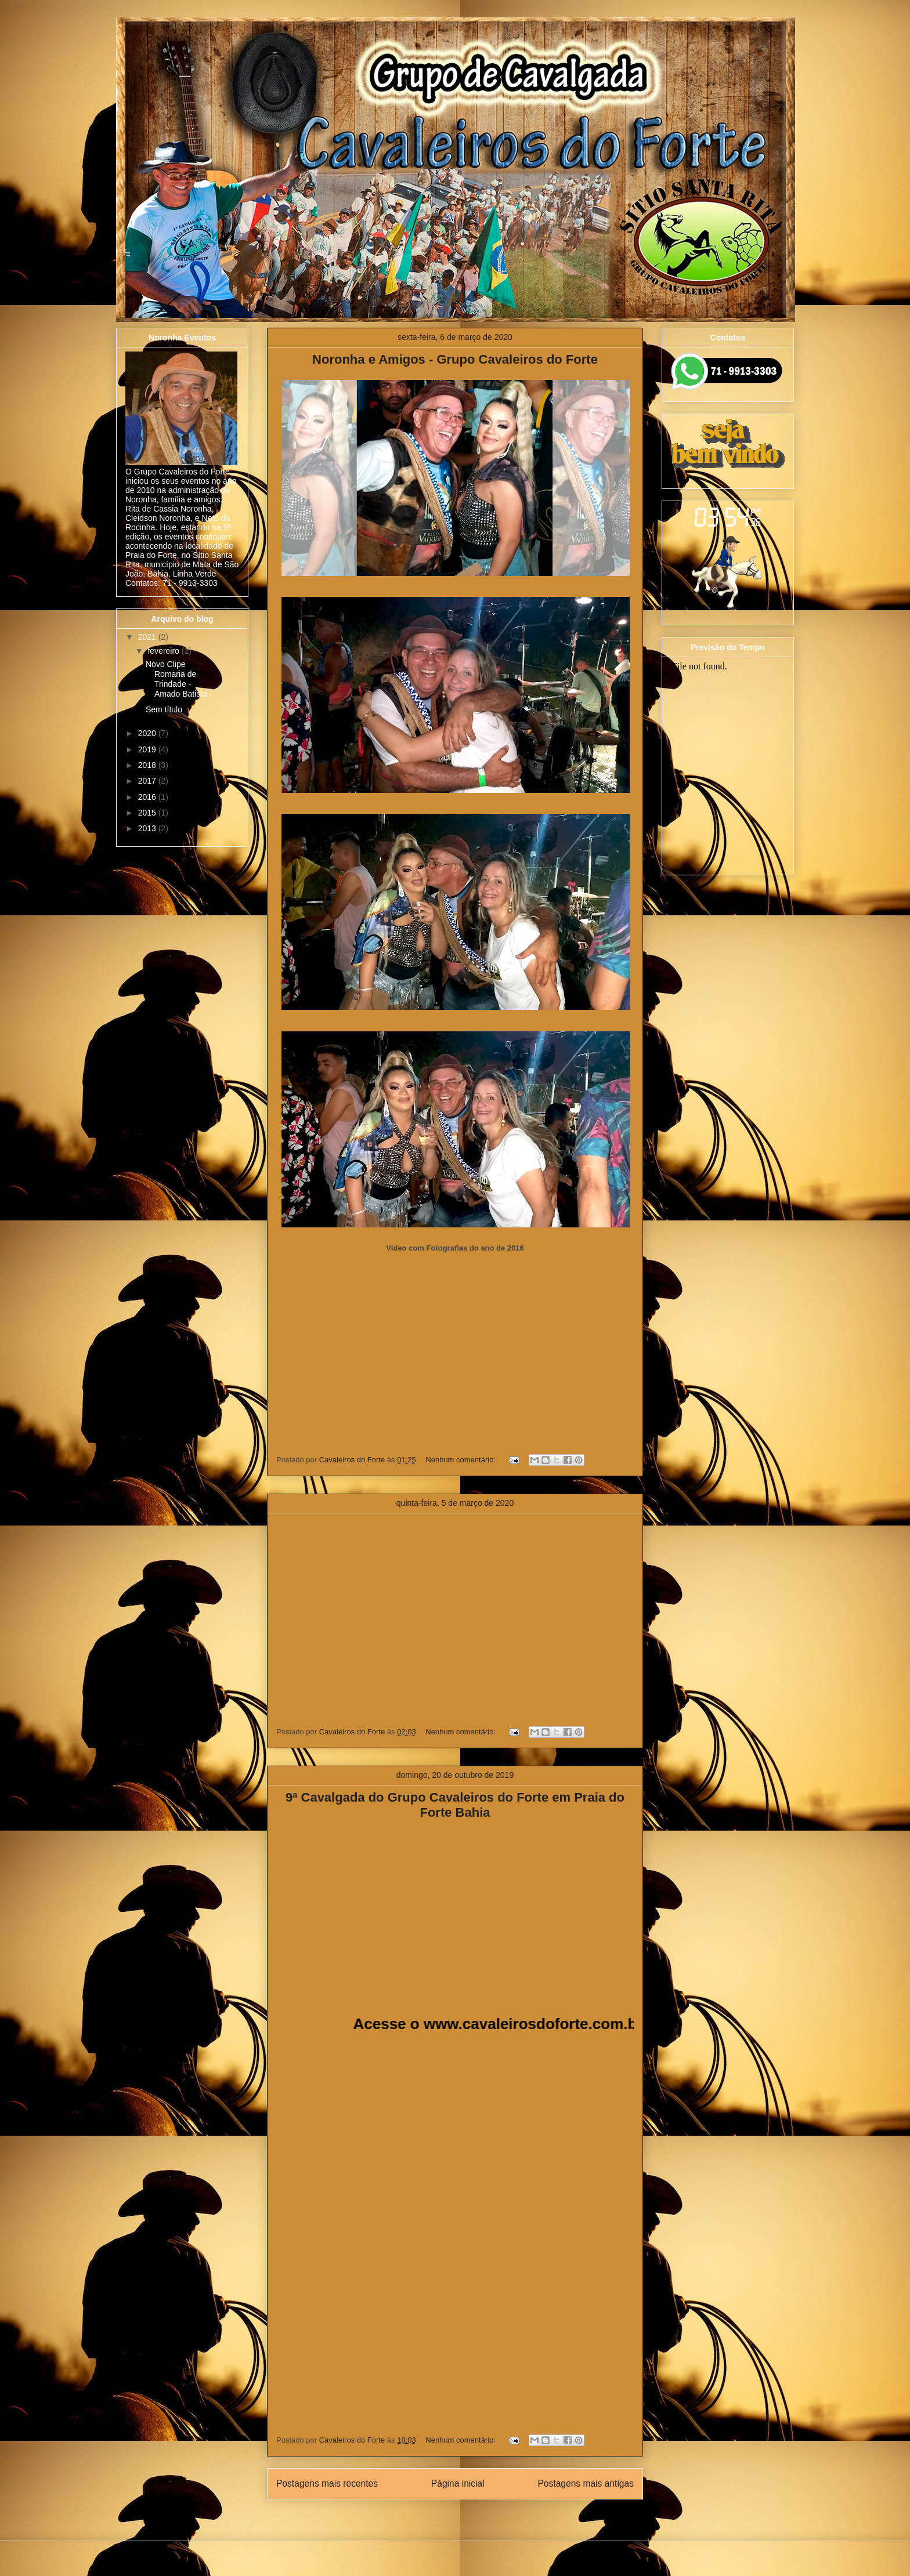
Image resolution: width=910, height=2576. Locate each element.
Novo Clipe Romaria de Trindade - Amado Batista (176, 679)
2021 (148, 637)
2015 (148, 812)
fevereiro (164, 650)
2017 (148, 780)
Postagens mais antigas (585, 2483)
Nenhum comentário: (461, 1459)
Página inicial (458, 2483)
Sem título (164, 709)
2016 (148, 797)
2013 (148, 828)
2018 (148, 765)
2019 (148, 749)
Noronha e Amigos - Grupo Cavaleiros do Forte (455, 359)
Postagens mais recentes (327, 2483)
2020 (148, 733)
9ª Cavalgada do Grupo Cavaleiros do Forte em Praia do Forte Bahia (455, 1805)
